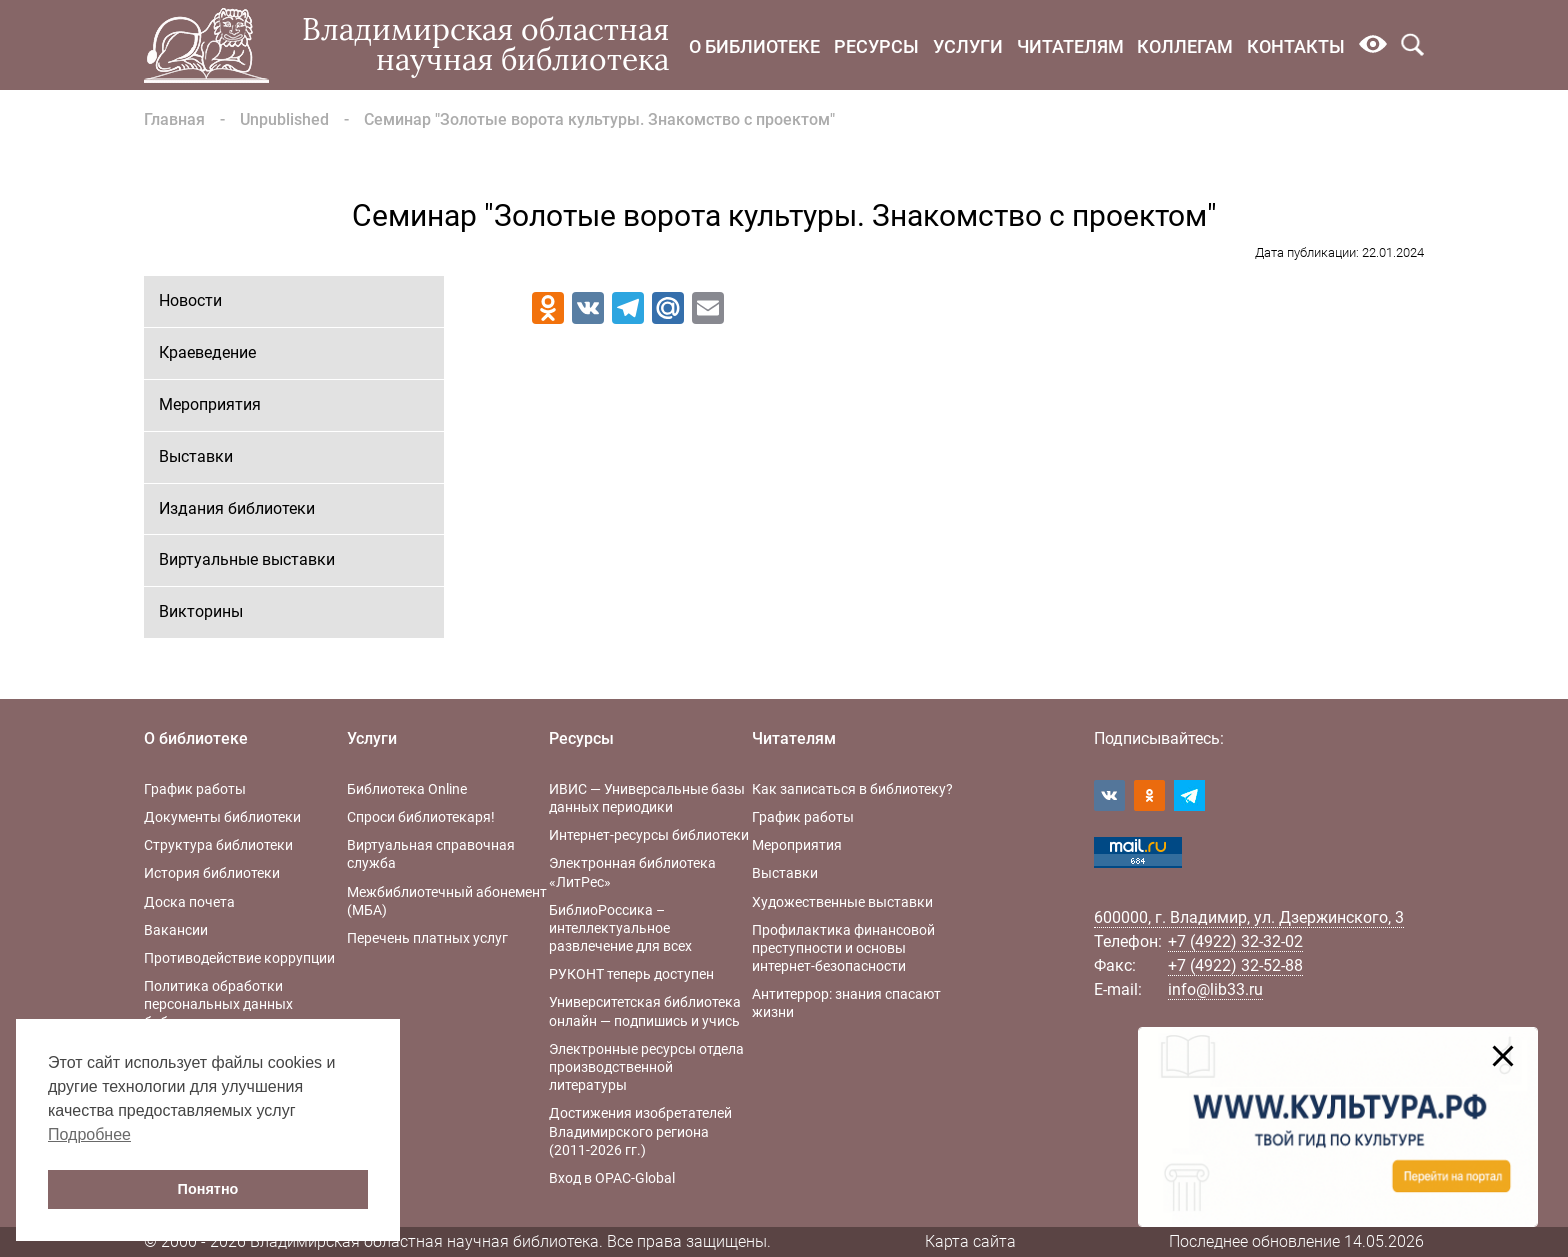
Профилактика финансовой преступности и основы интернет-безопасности (843, 948)
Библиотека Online (407, 789)
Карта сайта (970, 1241)
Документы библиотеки (222, 817)
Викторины (201, 611)
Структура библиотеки (218, 845)
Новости (190, 300)
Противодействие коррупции (239, 958)
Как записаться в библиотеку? (852, 789)
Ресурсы (876, 46)
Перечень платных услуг (427, 938)
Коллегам (1185, 46)
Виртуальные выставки (247, 559)
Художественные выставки (842, 902)
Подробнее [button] (89, 1134)
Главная (174, 119)
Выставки (196, 456)
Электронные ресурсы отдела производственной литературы (646, 1067)
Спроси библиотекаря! (421, 817)
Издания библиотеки (237, 508)
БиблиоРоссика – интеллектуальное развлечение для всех (620, 928)
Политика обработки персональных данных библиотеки (218, 1004)
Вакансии (176, 930)
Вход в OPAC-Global (612, 1178)
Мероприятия (210, 404)
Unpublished (284, 119)
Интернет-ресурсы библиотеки (649, 835)
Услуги (968, 46)
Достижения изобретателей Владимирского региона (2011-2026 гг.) (640, 1131)
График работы (195, 789)
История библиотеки (212, 873)
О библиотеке (754, 46)
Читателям (1070, 46)
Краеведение (207, 352)
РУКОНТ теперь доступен (631, 974)
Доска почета (189, 902)
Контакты (1296, 46)
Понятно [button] (208, 1189)
